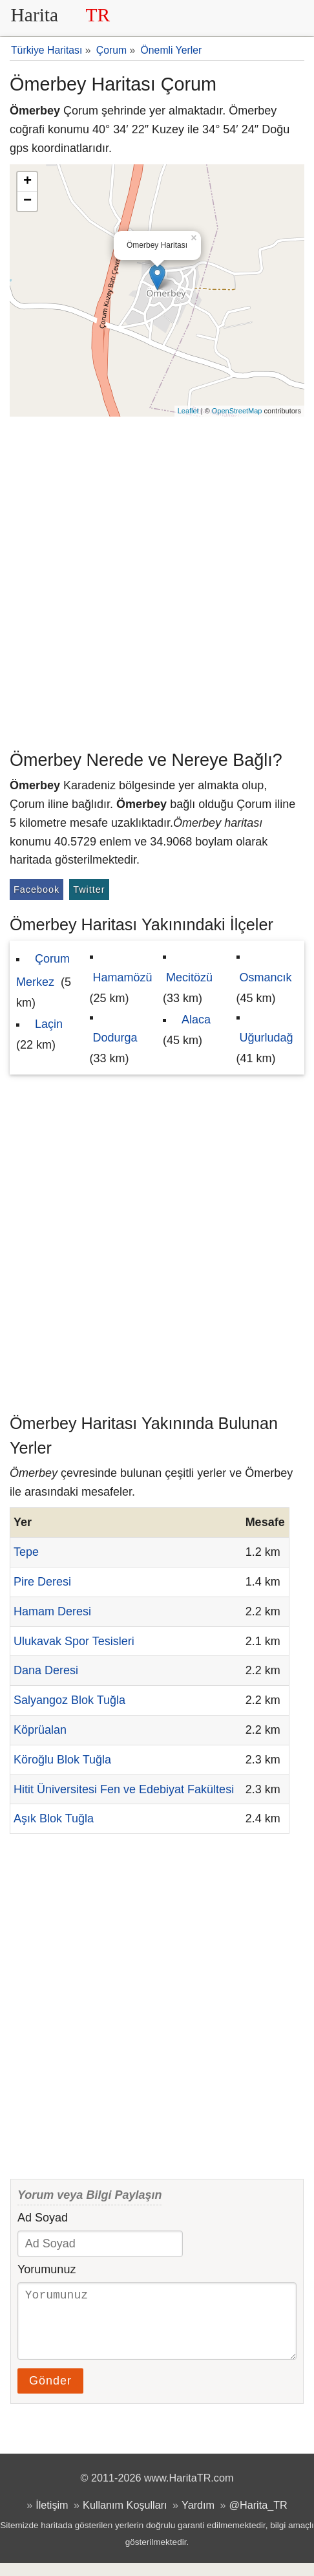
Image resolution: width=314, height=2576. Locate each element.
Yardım (198, 2518)
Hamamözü (122, 977)
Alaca (196, 1019)
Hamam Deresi (52, 1611)
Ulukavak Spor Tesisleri (74, 1641)
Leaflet (188, 411)
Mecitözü (189, 977)
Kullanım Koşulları (125, 2518)
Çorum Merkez (43, 970)
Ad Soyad (42, 2217)
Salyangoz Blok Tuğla (69, 1700)
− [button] (27, 201)
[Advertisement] (157, 580)
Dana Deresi (46, 1670)
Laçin (49, 1024)
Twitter (89, 889)
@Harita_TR (258, 2518)
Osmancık (266, 977)
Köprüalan (40, 1729)
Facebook (36, 889)
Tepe (26, 1551)
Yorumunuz (46, 2269)
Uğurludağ (266, 1037)
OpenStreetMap (237, 411)
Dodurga (115, 1037)
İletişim (52, 2518)
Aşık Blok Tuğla (54, 1818)
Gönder (50, 2393)
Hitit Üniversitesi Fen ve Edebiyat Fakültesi (124, 1789)
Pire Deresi (42, 1581)
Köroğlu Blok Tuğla (62, 1759)
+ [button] (27, 181)
